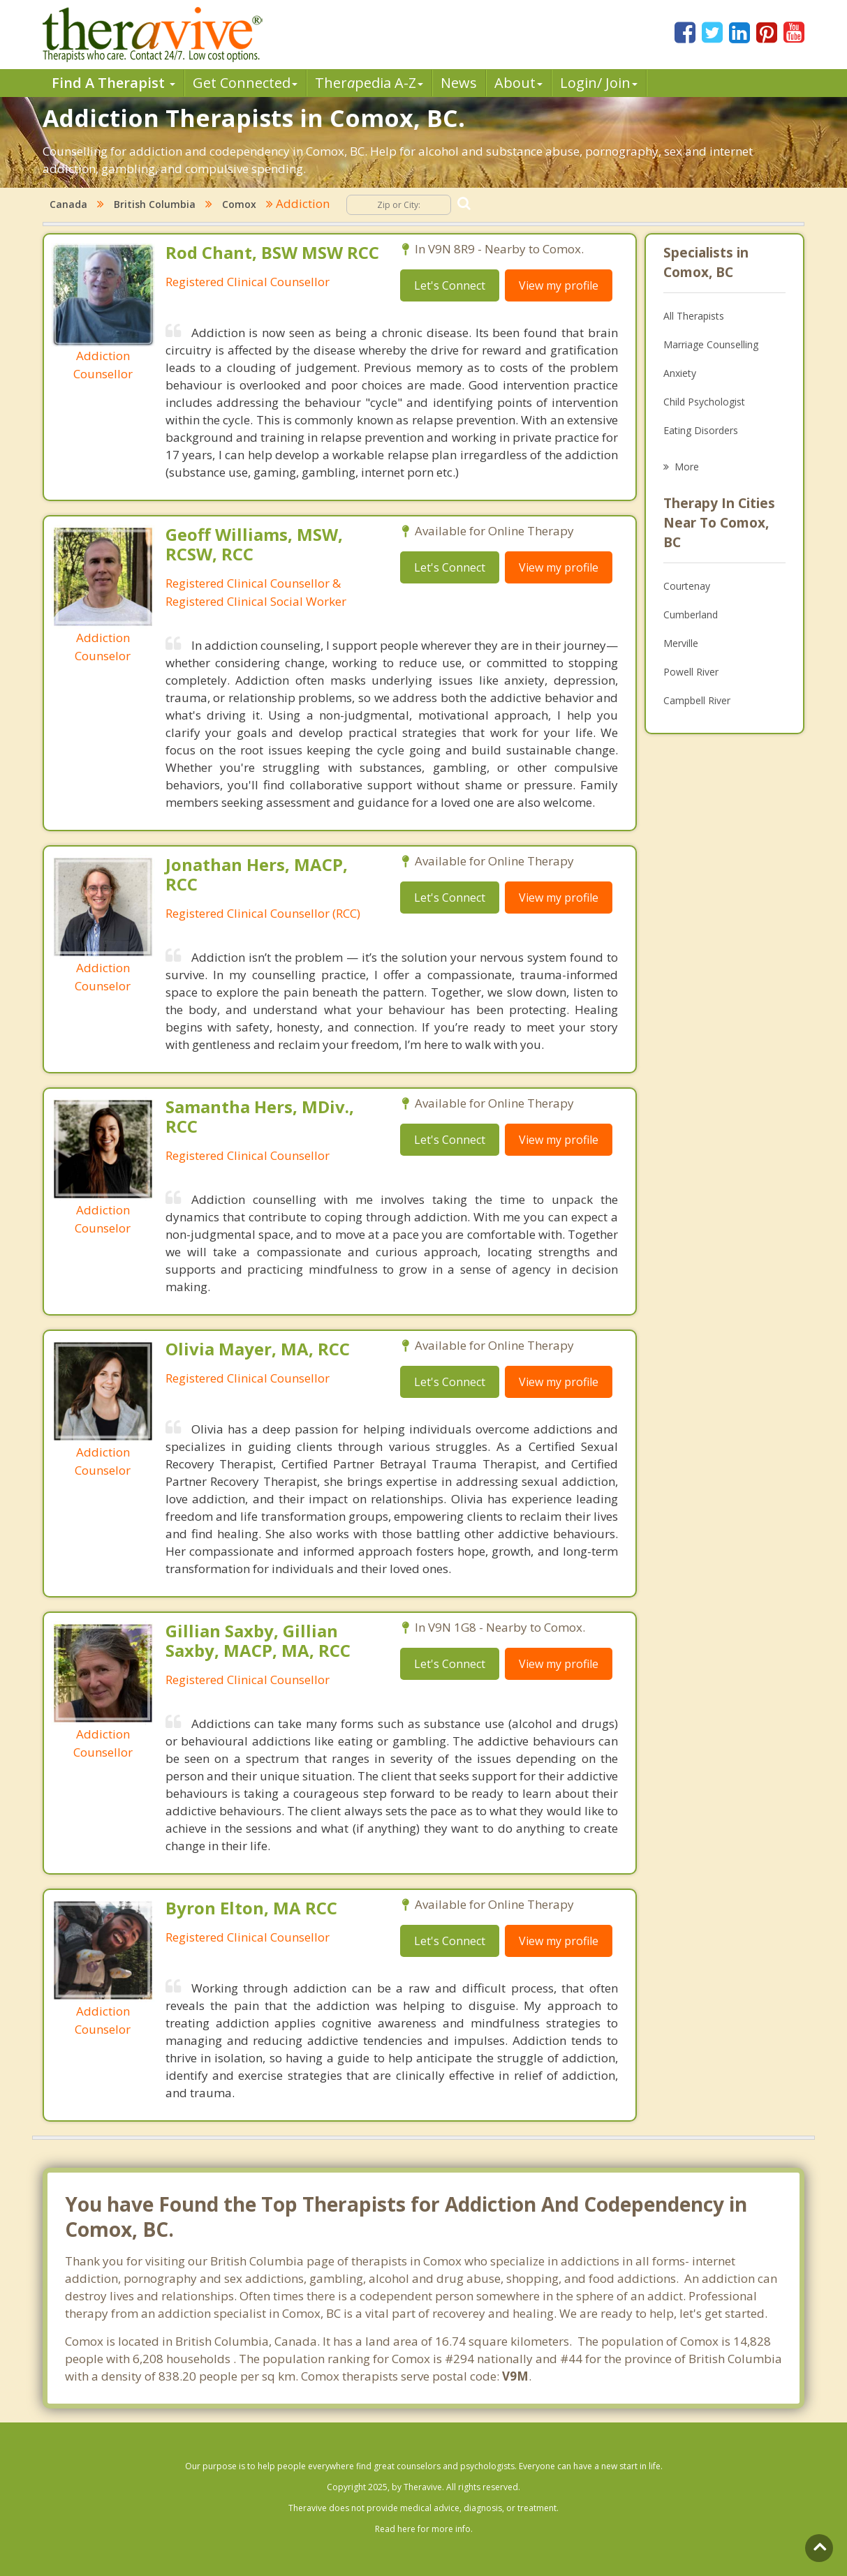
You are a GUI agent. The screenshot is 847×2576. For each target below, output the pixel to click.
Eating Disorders (700, 430)
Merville (680, 643)
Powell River (691, 671)
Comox (239, 204)
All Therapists (693, 315)
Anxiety (679, 373)
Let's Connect (449, 285)
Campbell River (696, 700)
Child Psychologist (704, 401)
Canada (68, 204)
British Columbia (155, 204)
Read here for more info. (424, 2529)
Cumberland (690, 614)
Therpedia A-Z (369, 82)
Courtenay (686, 586)
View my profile (558, 285)
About (518, 82)
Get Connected (245, 82)
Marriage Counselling (710, 344)
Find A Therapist (113, 82)
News (459, 82)
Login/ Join (599, 82)
